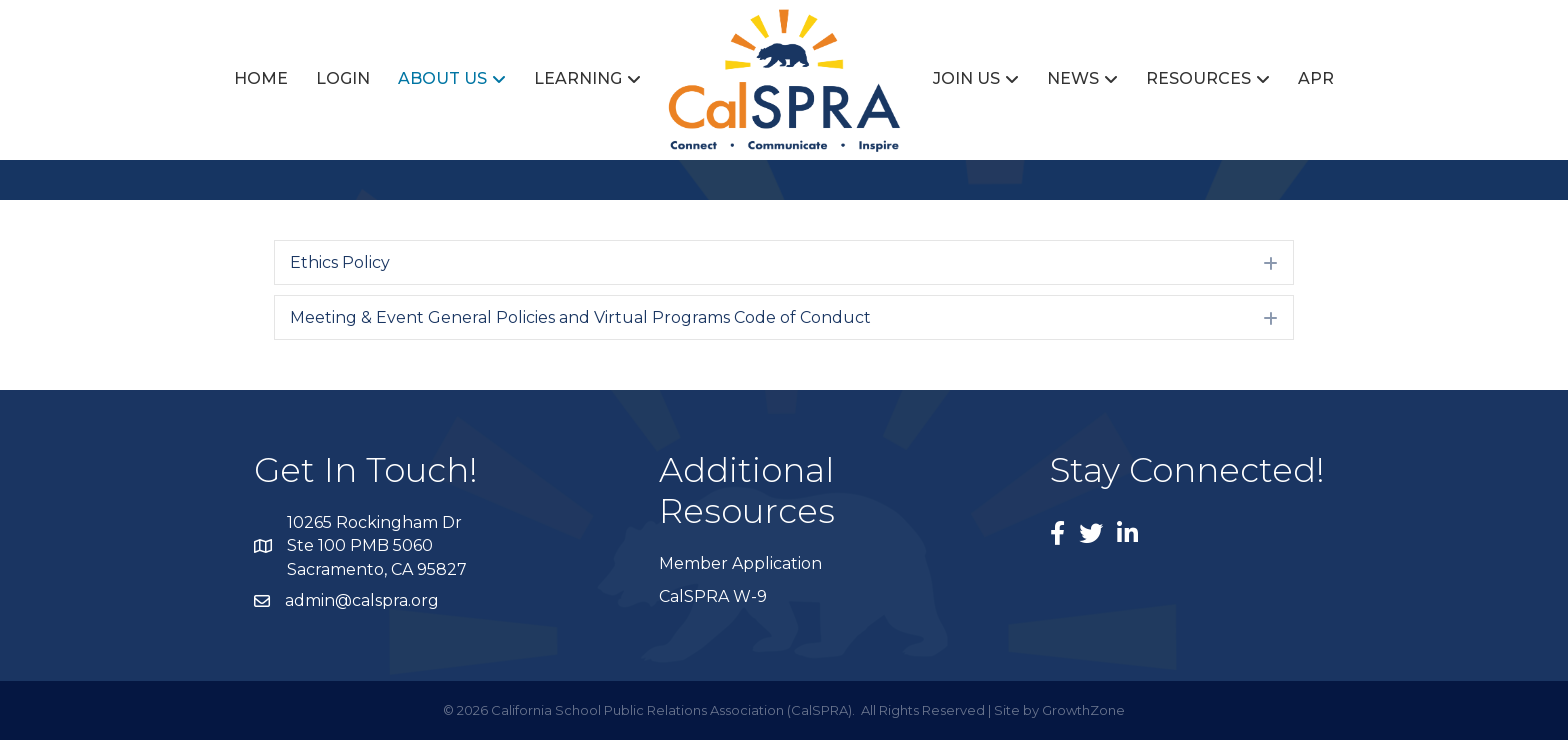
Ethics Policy (340, 262)
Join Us (966, 78)
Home (261, 78)
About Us (442, 78)
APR (1316, 78)
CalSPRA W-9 (713, 596)
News (1073, 78)
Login (343, 78)
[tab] (784, 262)
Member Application (740, 563)
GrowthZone (1083, 710)
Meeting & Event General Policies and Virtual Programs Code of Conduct (580, 317)
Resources (1198, 78)
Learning (578, 78)
